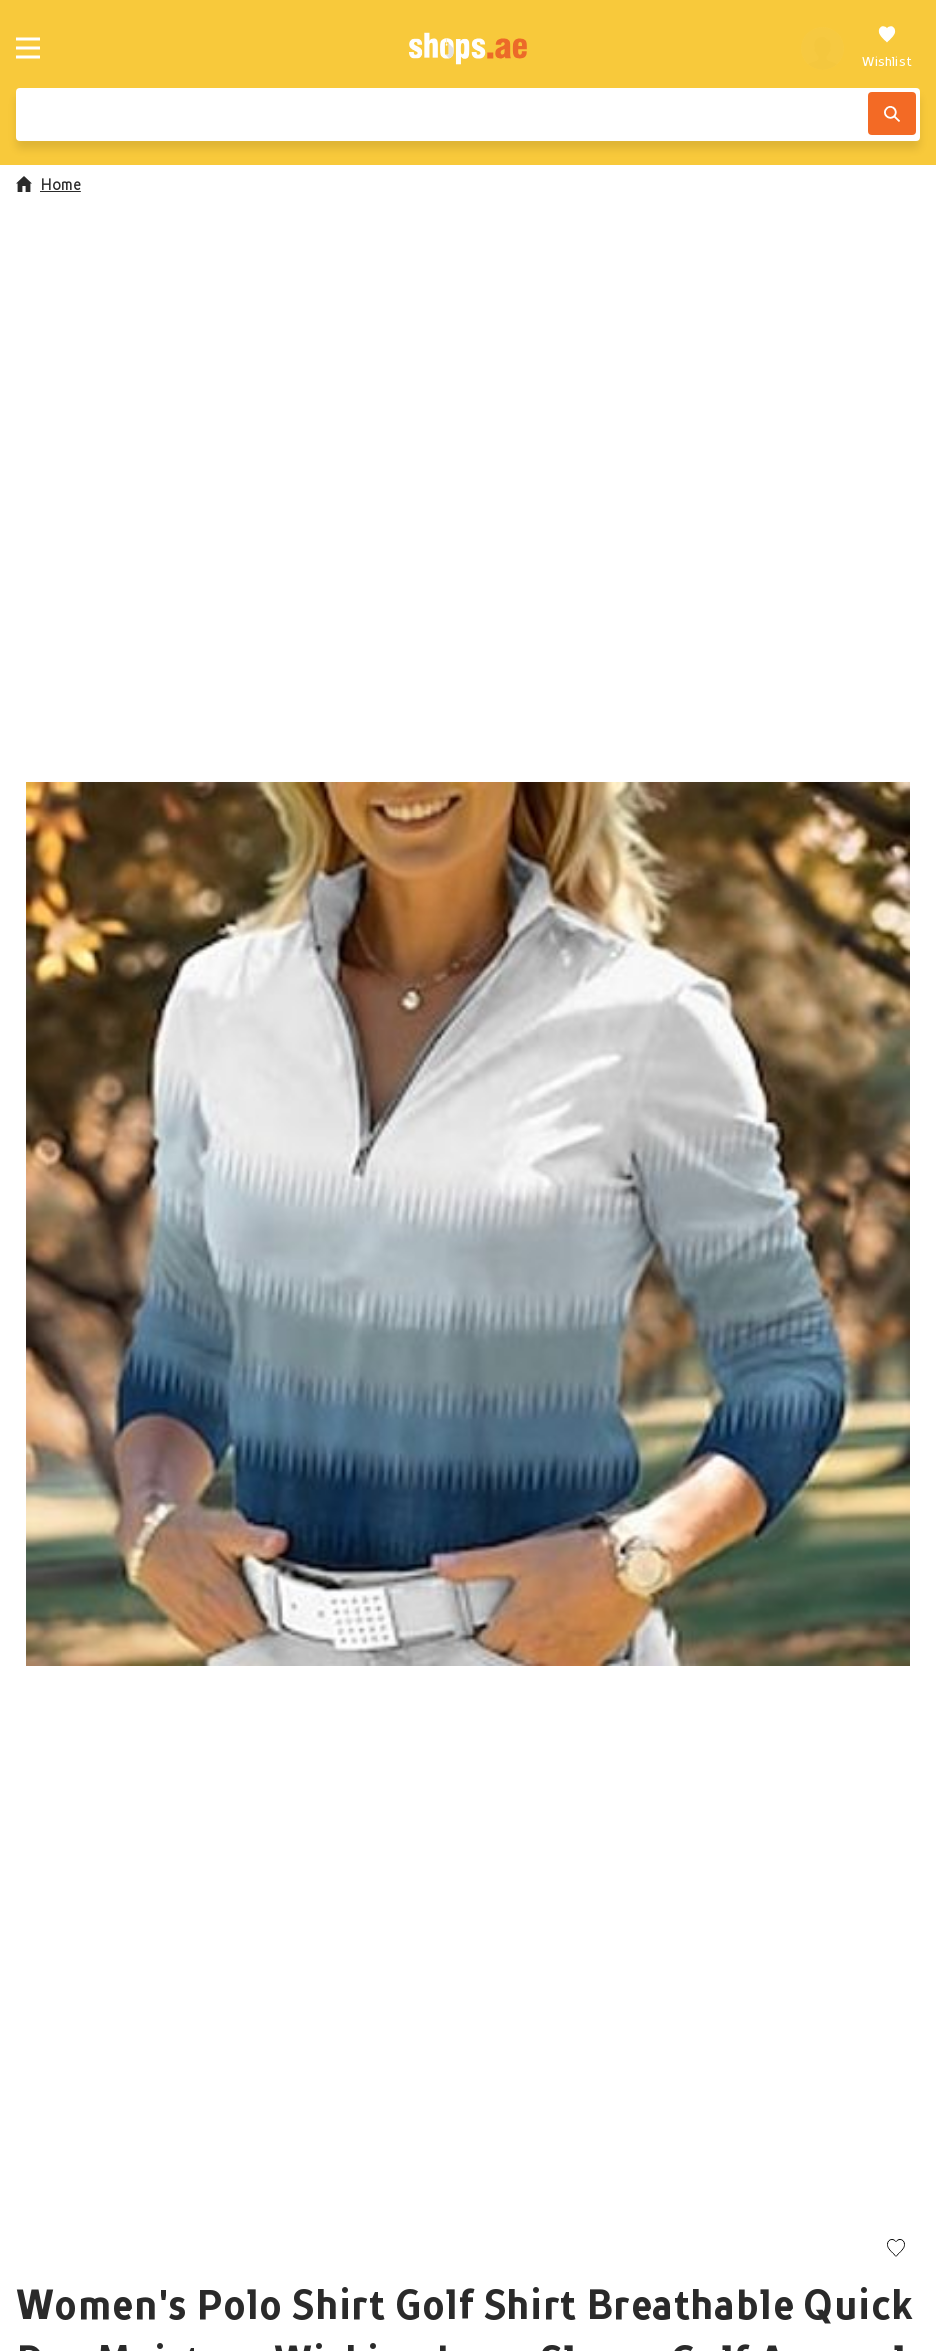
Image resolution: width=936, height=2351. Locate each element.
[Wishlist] (887, 48)
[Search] (892, 113)
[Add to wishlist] (896, 2249)
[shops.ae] (468, 48)
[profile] (822, 48)
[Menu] (28, 48)
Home (48, 184)
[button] (468, 1224)
